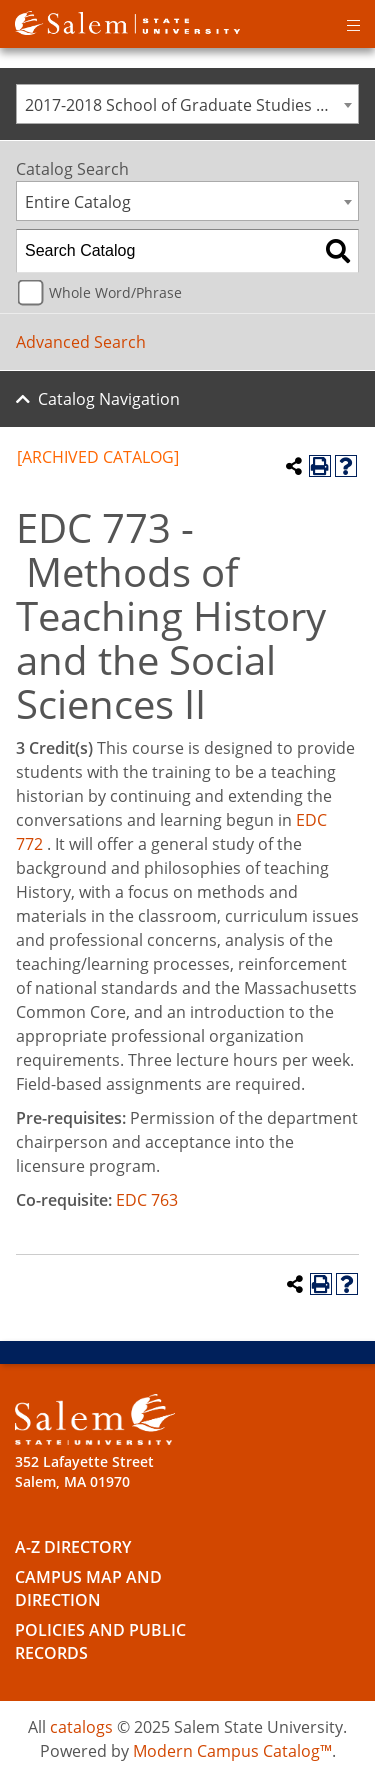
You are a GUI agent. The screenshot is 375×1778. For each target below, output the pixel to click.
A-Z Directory (73, 1547)
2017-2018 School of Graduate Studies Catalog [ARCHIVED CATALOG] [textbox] (191, 105)
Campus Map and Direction (88, 1588)
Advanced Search (81, 342)
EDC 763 (147, 1200)
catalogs (81, 1727)
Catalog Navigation (109, 399)
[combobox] (187, 104)
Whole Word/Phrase (115, 292)
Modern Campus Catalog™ (232, 1751)
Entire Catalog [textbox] (78, 202)
